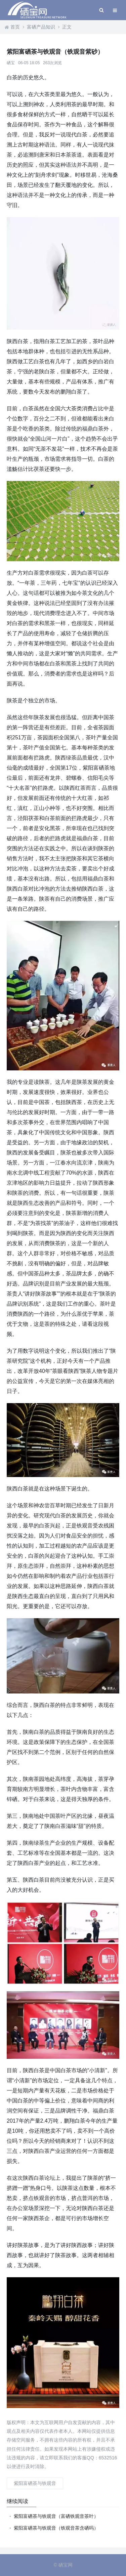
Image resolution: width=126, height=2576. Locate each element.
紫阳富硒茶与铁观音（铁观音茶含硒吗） (56, 2528)
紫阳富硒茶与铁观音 (35, 2483)
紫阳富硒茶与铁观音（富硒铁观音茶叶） (56, 2516)
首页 (15, 27)
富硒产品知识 (41, 27)
